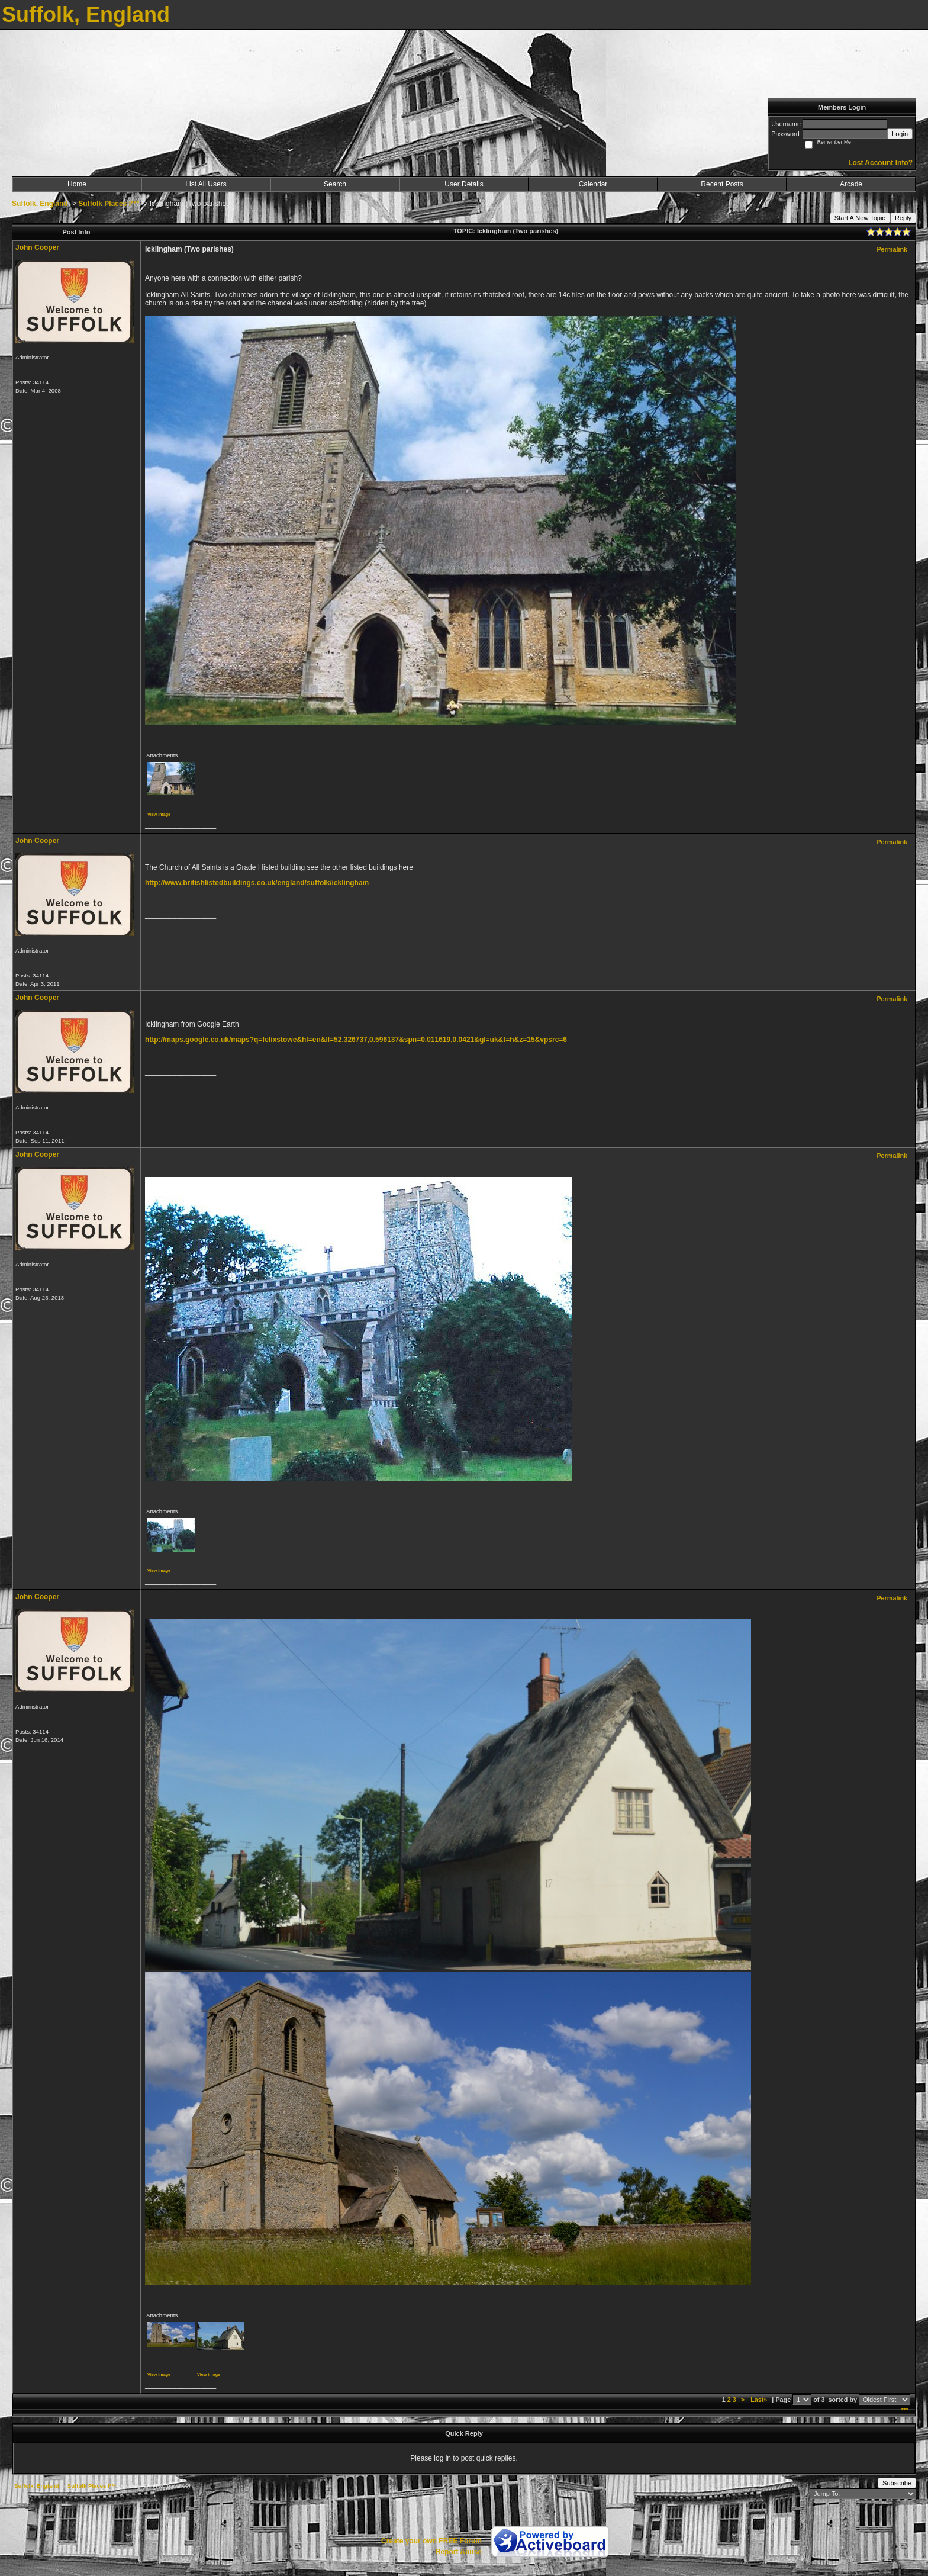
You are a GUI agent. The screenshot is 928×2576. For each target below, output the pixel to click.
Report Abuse (459, 2552)
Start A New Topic (859, 217)
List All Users (205, 184)
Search (335, 184)
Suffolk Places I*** (108, 204)
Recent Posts (722, 184)
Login (900, 133)
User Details (463, 184)
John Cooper (37, 247)
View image (158, 814)
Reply (903, 217)
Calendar (593, 184)
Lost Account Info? (880, 163)
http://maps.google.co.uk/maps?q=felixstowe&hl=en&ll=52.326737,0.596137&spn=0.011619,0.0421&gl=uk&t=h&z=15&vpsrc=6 (356, 1039)
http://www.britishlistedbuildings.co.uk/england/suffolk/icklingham (257, 883)
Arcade (851, 184)
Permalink (892, 249)
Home (76, 184)
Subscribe (896, 2483)
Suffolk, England (40, 204)
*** (904, 2410)
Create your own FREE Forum (431, 2541)
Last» (759, 2399)
